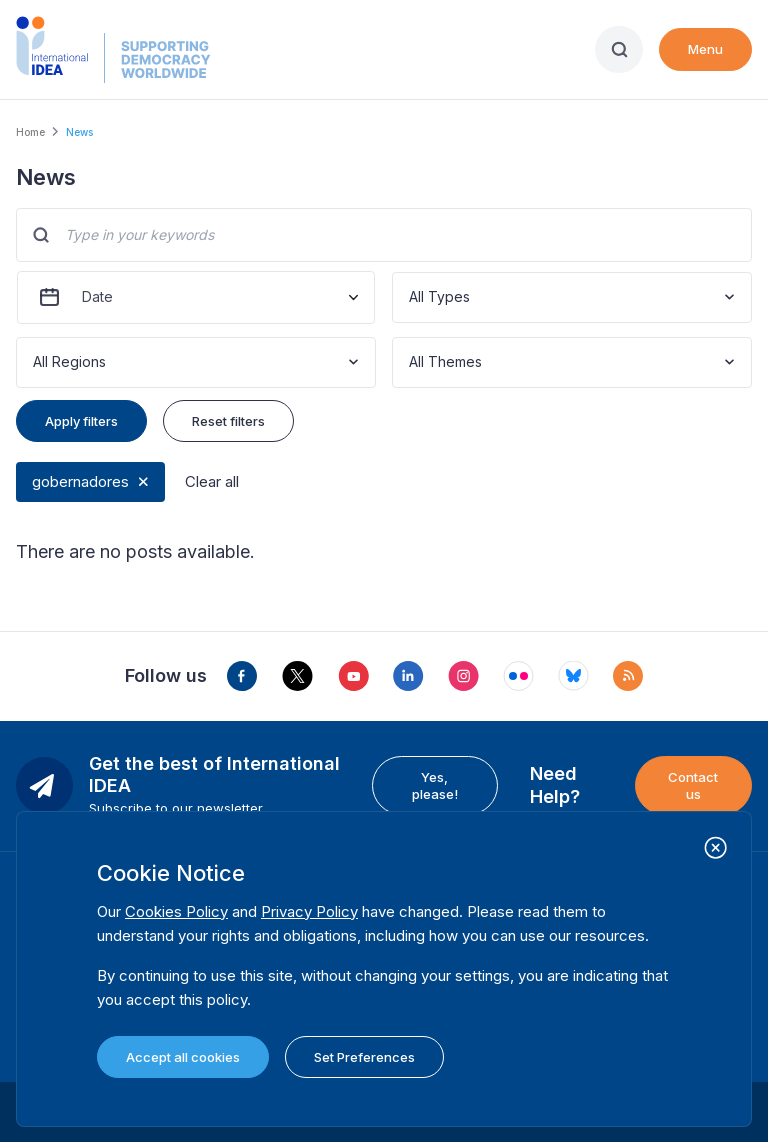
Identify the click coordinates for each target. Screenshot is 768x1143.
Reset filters (228, 421)
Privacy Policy (309, 911)
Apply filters (81, 421)
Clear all (212, 481)
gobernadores (80, 481)
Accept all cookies (183, 1057)
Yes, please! (435, 785)
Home (30, 132)
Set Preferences (364, 1057)
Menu (705, 49)
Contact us (693, 785)
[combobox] (411, 297)
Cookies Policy (176, 911)
